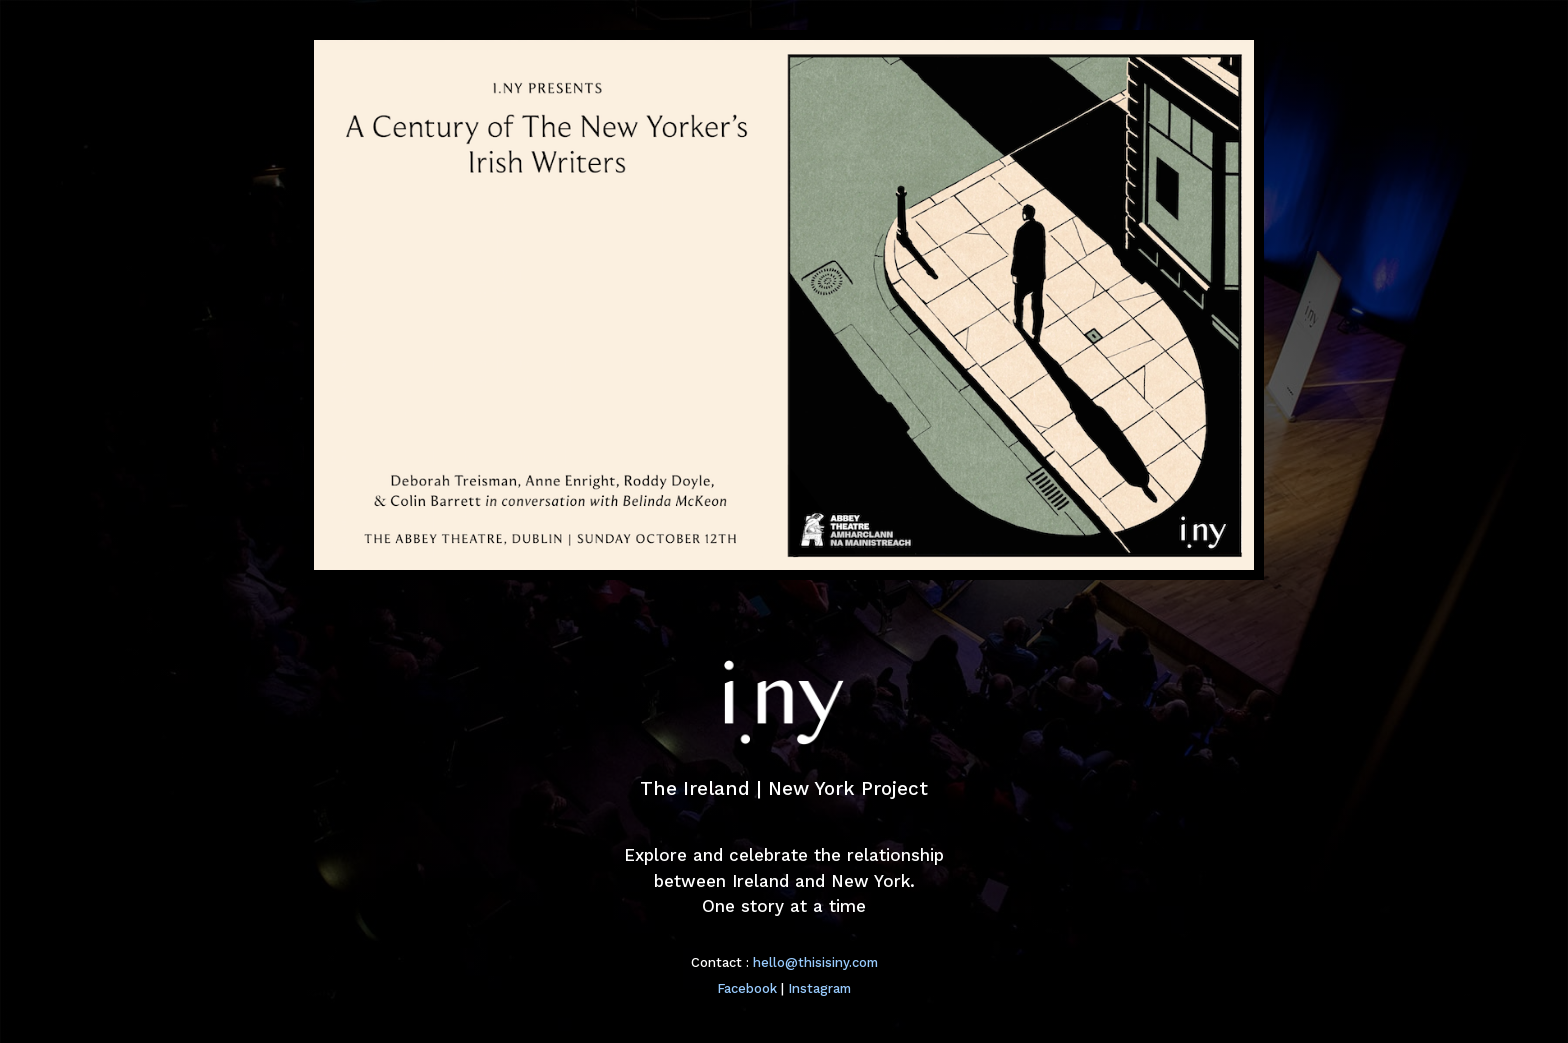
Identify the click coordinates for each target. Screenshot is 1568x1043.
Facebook (747, 988)
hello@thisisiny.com (815, 962)
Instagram (819, 988)
